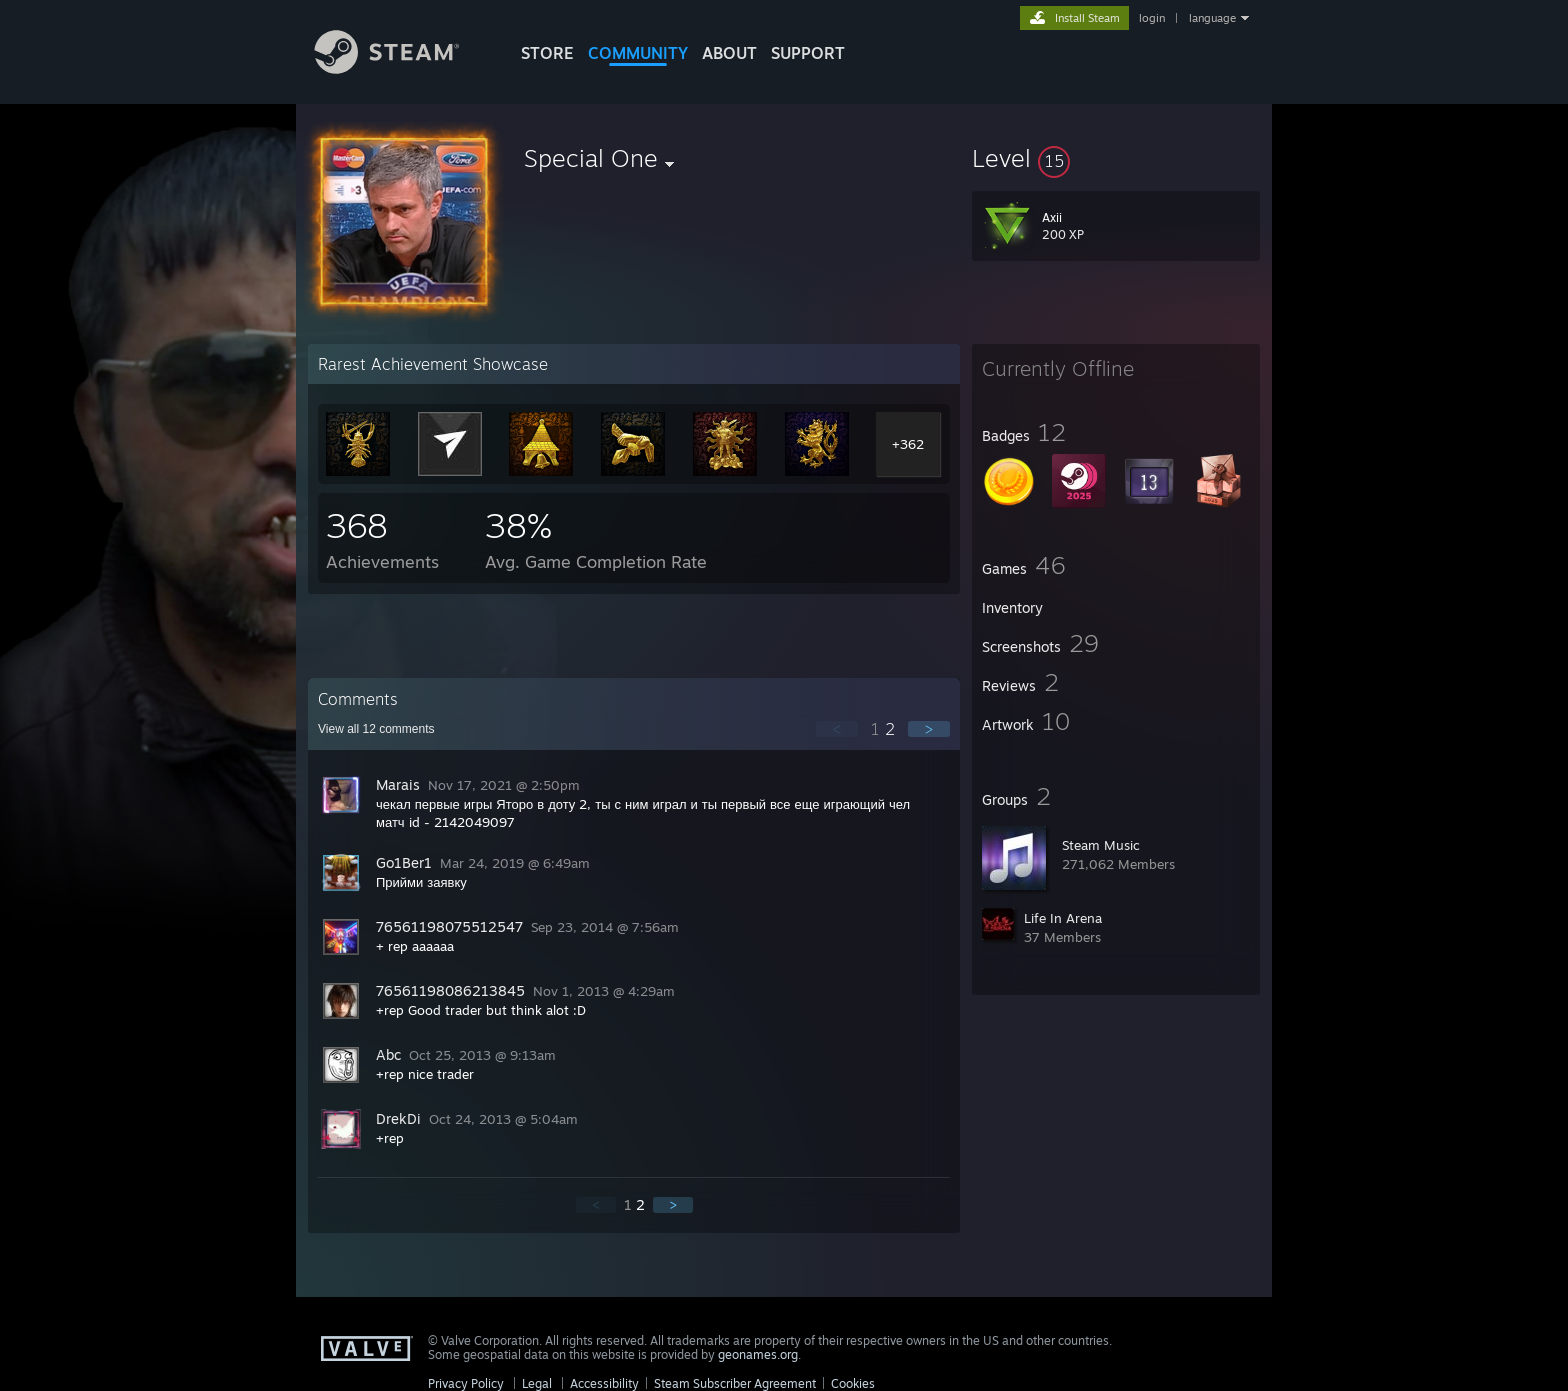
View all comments (376, 729)
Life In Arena (1063, 918)
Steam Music (1101, 845)
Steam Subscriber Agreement (735, 1383)
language (1212, 18)
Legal (537, 1383)
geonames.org (758, 1354)
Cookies (853, 1383)
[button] (1116, 158)
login (1152, 18)
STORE (547, 53)
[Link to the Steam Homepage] (402, 68)
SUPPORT (808, 53)
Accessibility (604, 1383)
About (729, 53)
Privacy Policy (466, 1383)
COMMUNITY (638, 53)
